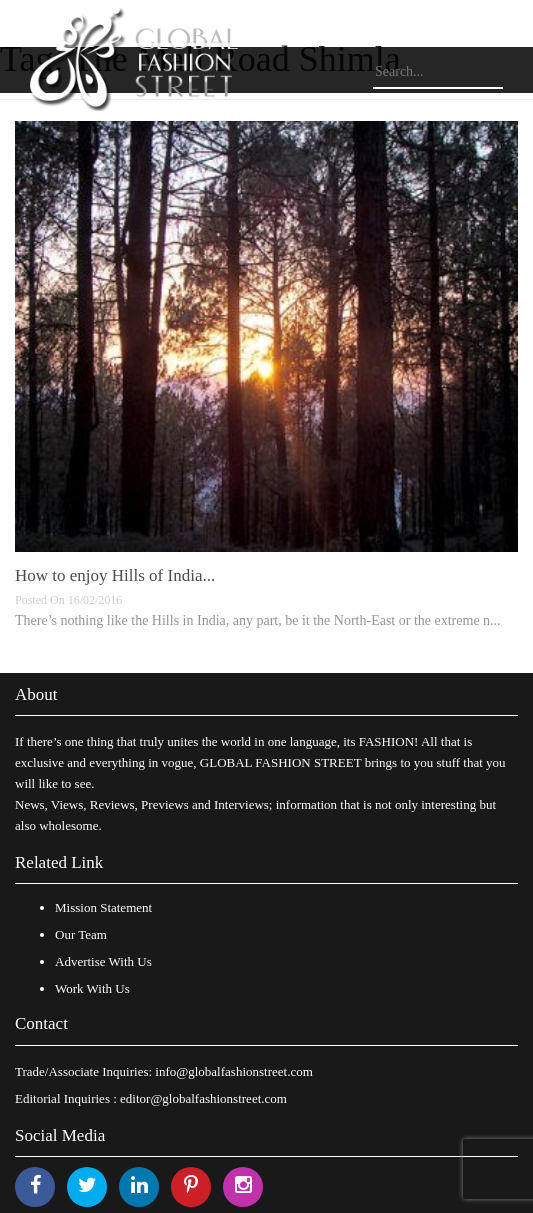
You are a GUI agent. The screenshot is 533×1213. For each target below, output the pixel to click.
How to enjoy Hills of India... (115, 575)
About (36, 694)
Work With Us (92, 988)
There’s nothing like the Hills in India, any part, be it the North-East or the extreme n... (258, 620)
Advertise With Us (103, 961)
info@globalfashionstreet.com (233, 1071)
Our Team (81, 934)
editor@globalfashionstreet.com (203, 1098)
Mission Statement (103, 907)
